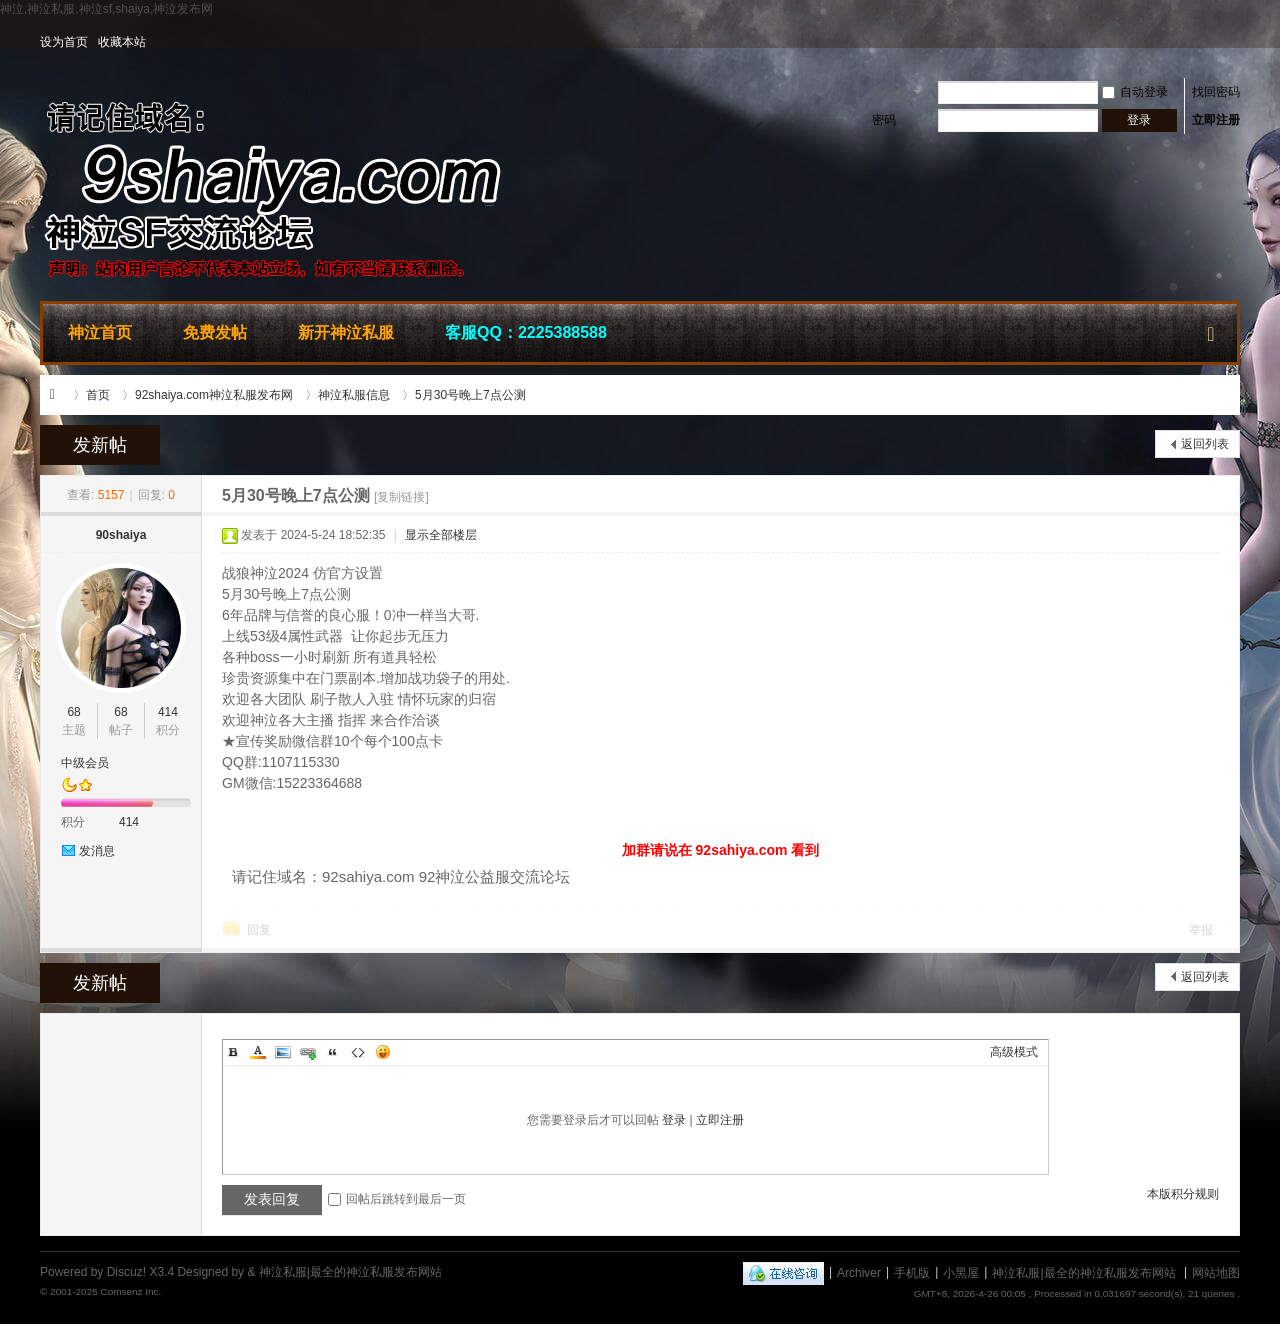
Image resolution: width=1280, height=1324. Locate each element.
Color (258, 1052)
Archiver (859, 1272)
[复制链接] (401, 497)
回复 (259, 930)
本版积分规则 (1183, 1194)
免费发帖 (215, 332)
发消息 (97, 851)
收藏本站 (122, 42)
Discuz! (126, 1272)
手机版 (912, 1272)
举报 (1201, 930)
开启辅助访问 (1235, 42)
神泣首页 (100, 332)
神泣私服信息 (354, 395)
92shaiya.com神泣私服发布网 (214, 395)
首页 (98, 395)
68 (73, 712)
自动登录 (1135, 92)
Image (283, 1052)
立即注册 (1216, 120)
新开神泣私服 (346, 332)
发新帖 (100, 445)
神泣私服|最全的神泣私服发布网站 (58, 395)
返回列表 (1205, 444)
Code (358, 1052)
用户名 (889, 92)
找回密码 (1216, 92)
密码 (884, 120)
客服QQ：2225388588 (526, 332)
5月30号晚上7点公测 (470, 395)
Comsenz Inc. (130, 1291)
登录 (674, 1120)
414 (168, 712)
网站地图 (1216, 1272)
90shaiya (121, 535)
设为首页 (64, 42)
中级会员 (85, 763)
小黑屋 (961, 1272)
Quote (333, 1052)
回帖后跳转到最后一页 (397, 1199)
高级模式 (1014, 1052)
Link (308, 1052)
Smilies (383, 1052)
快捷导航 (1211, 330)
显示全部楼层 (441, 535)
